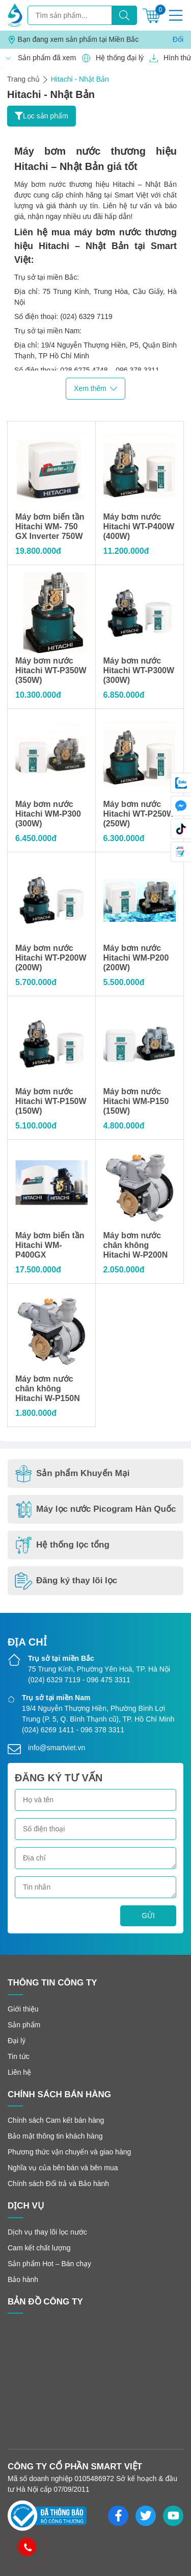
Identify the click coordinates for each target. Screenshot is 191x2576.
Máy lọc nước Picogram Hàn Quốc (95, 1509)
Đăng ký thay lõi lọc (66, 1581)
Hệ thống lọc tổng (62, 1545)
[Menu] (175, 15)
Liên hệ (19, 2072)
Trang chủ (23, 79)
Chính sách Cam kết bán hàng (56, 2120)
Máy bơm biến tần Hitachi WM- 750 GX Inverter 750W (50, 526)
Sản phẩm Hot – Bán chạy (49, 2264)
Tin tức (19, 2056)
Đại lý (16, 2041)
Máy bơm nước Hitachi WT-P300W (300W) (139, 670)
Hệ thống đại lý (109, 58)
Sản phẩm (24, 2025)
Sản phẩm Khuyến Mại (72, 1474)
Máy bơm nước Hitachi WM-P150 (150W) (136, 1101)
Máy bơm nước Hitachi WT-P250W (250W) (139, 814)
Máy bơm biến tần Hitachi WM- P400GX (50, 1245)
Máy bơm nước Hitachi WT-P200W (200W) (51, 958)
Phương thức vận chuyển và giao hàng (69, 2152)
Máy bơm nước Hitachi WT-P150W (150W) (51, 1101)
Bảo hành (23, 2279)
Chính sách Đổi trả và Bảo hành (58, 2183)
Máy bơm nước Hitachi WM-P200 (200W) (136, 958)
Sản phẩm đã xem (37, 58)
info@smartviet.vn (56, 1748)
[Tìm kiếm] (124, 15)
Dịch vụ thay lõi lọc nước (47, 2232)
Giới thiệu (23, 2009)
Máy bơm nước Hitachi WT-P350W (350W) (51, 670)
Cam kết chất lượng (39, 2248)
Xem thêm (95, 388)
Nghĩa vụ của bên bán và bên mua (63, 2168)
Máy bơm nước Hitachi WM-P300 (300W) (48, 814)
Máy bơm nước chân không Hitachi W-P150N (47, 1389)
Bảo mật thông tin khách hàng (55, 2136)
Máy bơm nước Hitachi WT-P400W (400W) (139, 526)
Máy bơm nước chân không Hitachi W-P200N (135, 1245)
